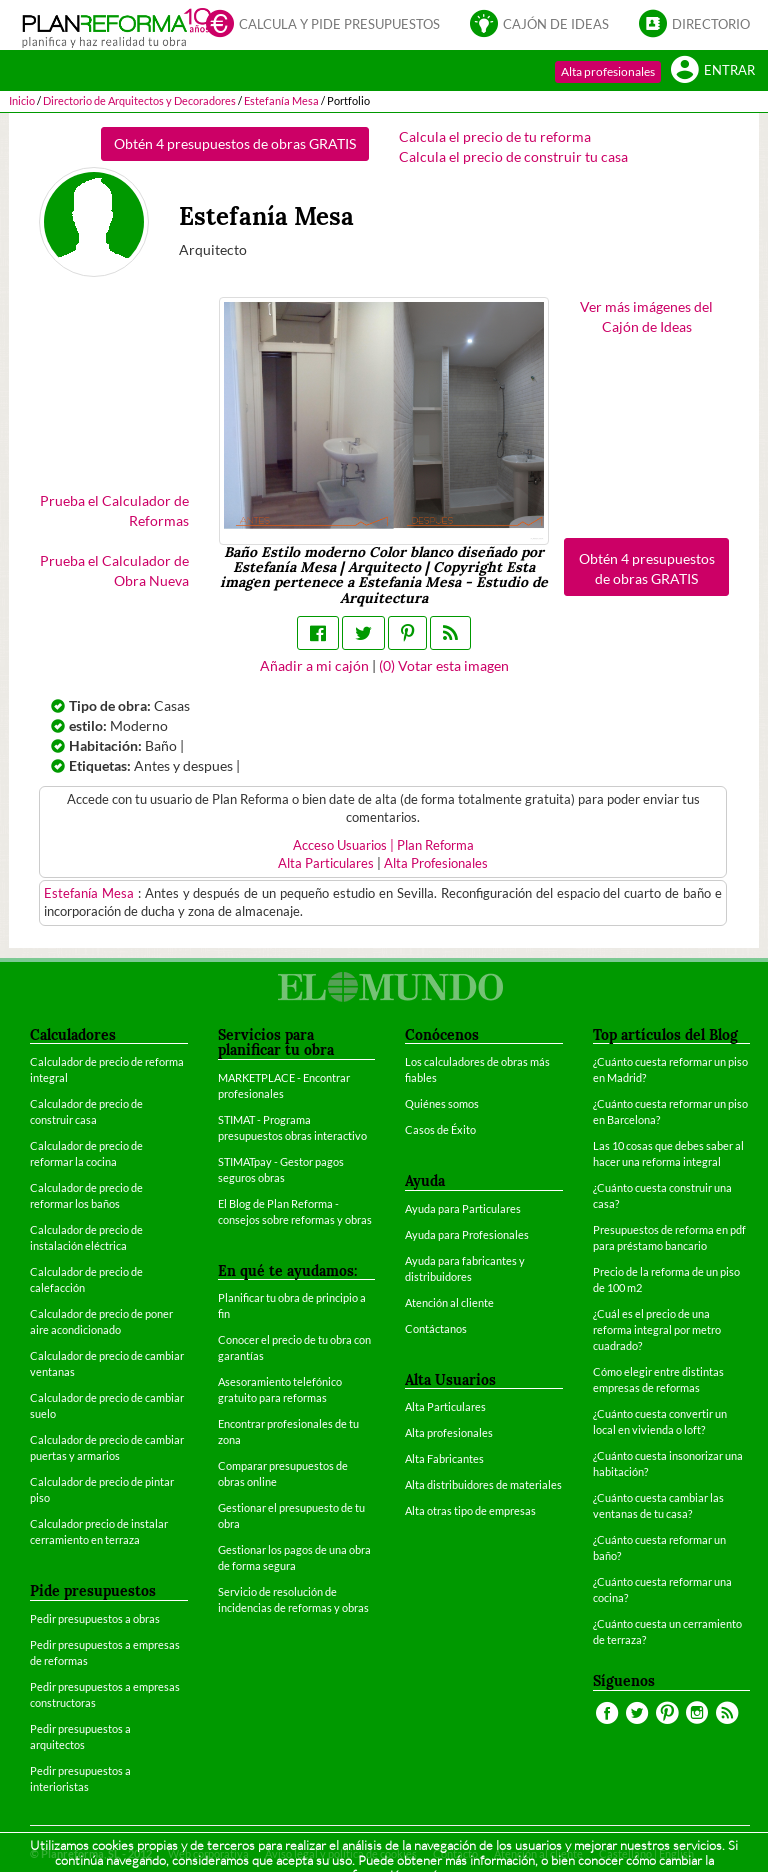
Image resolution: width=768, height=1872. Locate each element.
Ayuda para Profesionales (467, 1234)
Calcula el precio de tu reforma (495, 136)
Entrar (713, 69)
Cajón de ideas (539, 23)
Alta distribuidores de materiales (483, 1484)
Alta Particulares (326, 863)
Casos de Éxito (440, 1129)
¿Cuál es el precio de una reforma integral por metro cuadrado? (657, 1329)
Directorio (694, 23)
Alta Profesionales (436, 863)
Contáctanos (436, 1328)
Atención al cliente (449, 1302)
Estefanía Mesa (91, 893)
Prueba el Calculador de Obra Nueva (114, 570)
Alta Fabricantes (444, 1458)
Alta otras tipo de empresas (470, 1510)
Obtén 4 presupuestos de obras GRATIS (235, 143)
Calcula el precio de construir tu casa (513, 156)
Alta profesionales (608, 71)
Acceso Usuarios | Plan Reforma (383, 845)
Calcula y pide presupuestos (323, 23)
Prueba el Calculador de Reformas (114, 510)
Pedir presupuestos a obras (95, 1618)
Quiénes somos (442, 1103)
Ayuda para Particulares (463, 1208)
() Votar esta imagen (444, 665)
